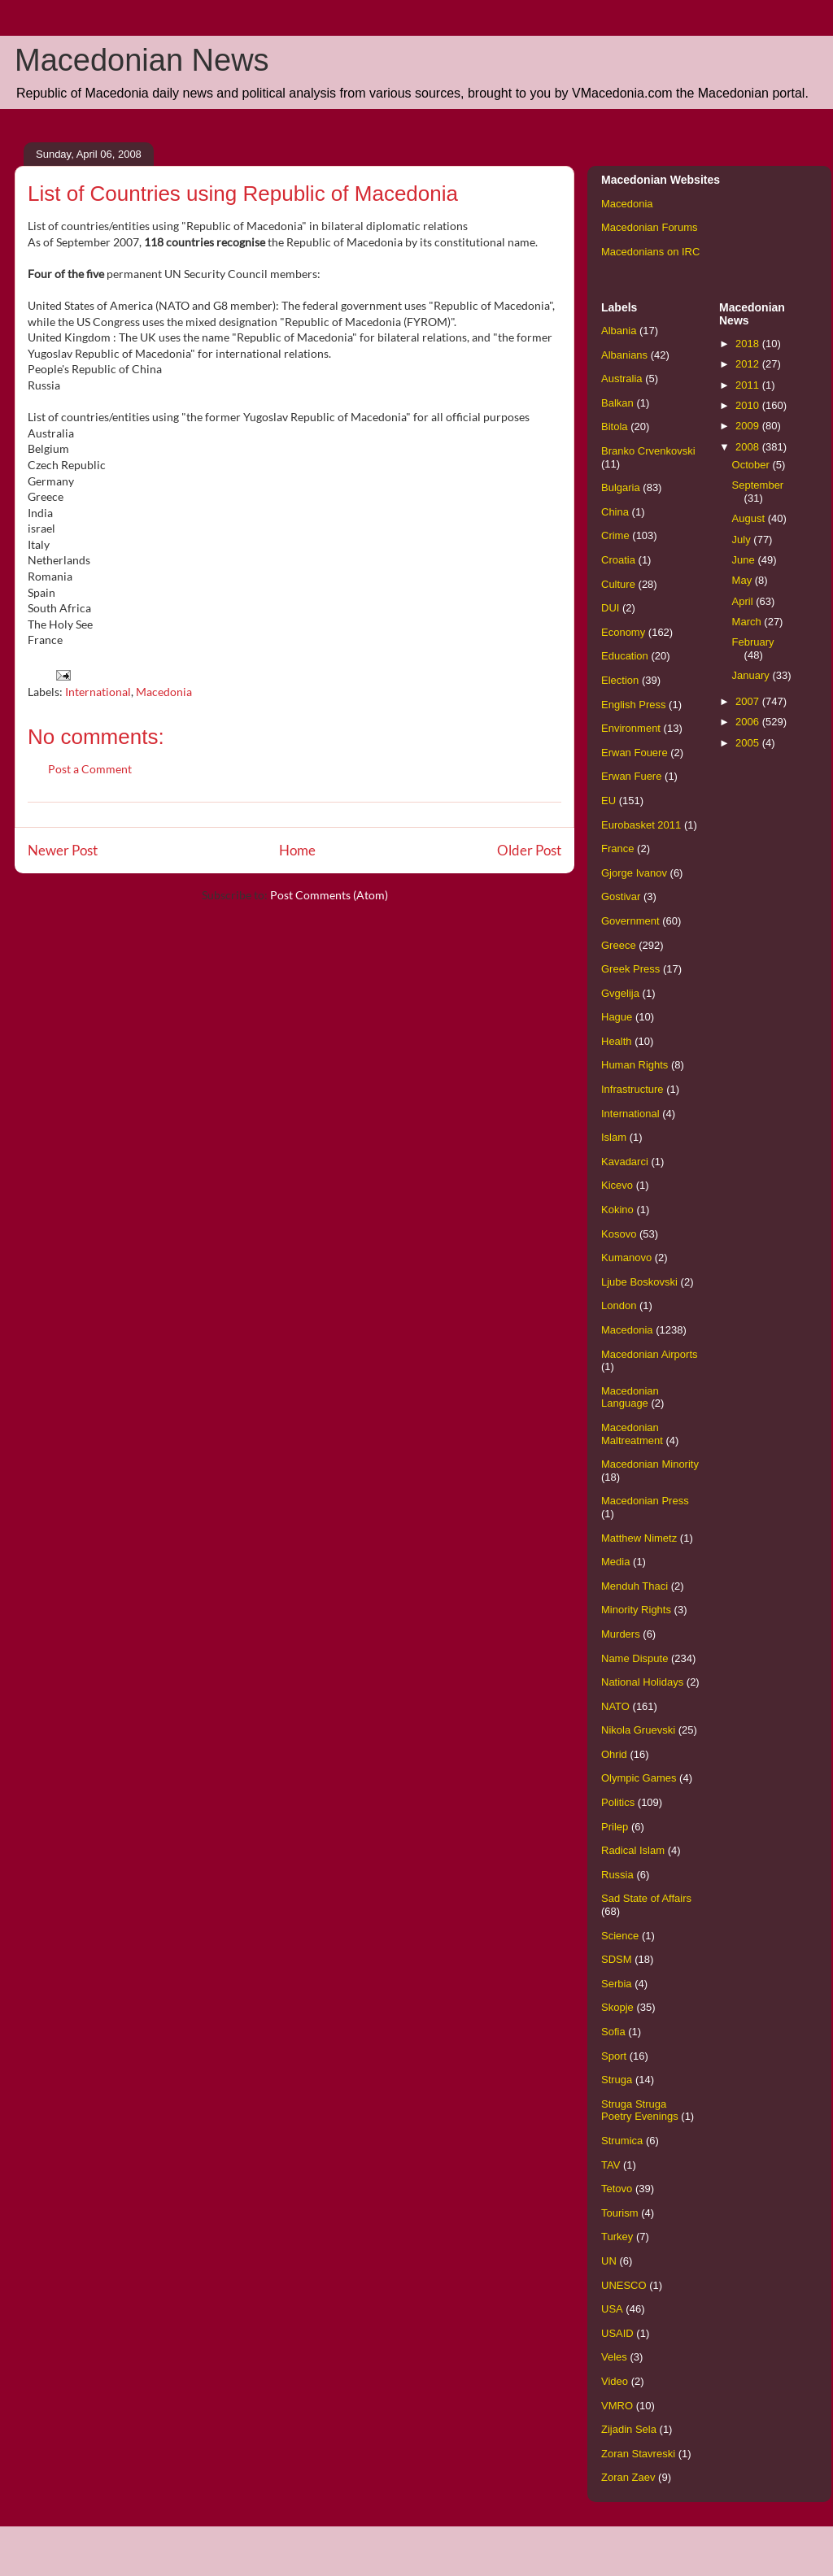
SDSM (616, 1959)
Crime (615, 535)
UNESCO (624, 2285)
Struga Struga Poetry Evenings (639, 2110)
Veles (614, 2357)
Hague (616, 1017)
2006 (748, 722)
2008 (748, 447)
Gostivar (620, 896)
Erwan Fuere (631, 776)
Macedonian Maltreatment (632, 1434)
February (753, 642)
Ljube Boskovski (639, 1282)
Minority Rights (636, 1609)
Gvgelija (620, 993)
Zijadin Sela (628, 2429)
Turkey (617, 2236)
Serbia (616, 1984)
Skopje (617, 2007)
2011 (748, 385)
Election (620, 680)
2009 (748, 426)
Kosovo (618, 1234)
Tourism (620, 2213)
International (98, 691)
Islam (613, 1137)
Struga (616, 2079)
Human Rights (634, 1065)
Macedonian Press (645, 1501)
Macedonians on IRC (650, 252)
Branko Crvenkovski (648, 451)
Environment (631, 728)
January (752, 675)
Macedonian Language (630, 1397)
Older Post (529, 850)
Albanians (624, 355)
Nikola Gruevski (638, 1730)
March (748, 622)
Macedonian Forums (649, 227)
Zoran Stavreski (638, 2454)
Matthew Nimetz (639, 1538)
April (744, 601)
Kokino (617, 1209)
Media (615, 1562)
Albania (618, 330)
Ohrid (614, 1754)
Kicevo (617, 1185)
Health (616, 1041)
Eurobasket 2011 (641, 825)
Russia (617, 1875)
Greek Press (630, 969)
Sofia (613, 2032)
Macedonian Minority (650, 1464)
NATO (615, 1706)
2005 (748, 743)
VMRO (617, 2406)
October (752, 465)
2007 (748, 701)
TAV (610, 2165)
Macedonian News (142, 60)
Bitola (614, 426)
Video (614, 2381)
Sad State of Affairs (646, 1898)
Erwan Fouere (634, 752)
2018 (748, 343)
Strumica (622, 2140)
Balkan (617, 403)
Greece (618, 945)
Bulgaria (620, 487)
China (615, 512)
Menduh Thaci (634, 1586)
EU (608, 800)
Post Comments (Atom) (329, 895)
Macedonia (164, 691)
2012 (748, 364)
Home (297, 850)
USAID (617, 2333)
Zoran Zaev (628, 2477)
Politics (618, 1802)
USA (612, 2309)
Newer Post (63, 850)
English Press (633, 704)
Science (620, 1936)
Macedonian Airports (649, 1354)
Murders (620, 1634)
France (617, 848)
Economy (623, 632)
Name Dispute (634, 1658)
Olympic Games (638, 1778)
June (745, 560)
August (750, 518)
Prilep (614, 1827)
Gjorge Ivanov (634, 873)
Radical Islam (633, 1850)
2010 (748, 405)
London (618, 1305)
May (743, 580)
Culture (618, 584)
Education (624, 656)
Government (630, 921)
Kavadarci (624, 1161)
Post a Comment (90, 769)
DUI (610, 608)
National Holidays (642, 1682)
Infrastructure (632, 1089)
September (758, 485)
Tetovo (616, 2188)
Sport (613, 2056)
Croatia (618, 560)
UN (609, 2261)
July (743, 539)
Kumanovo (626, 1257)
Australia (622, 378)
